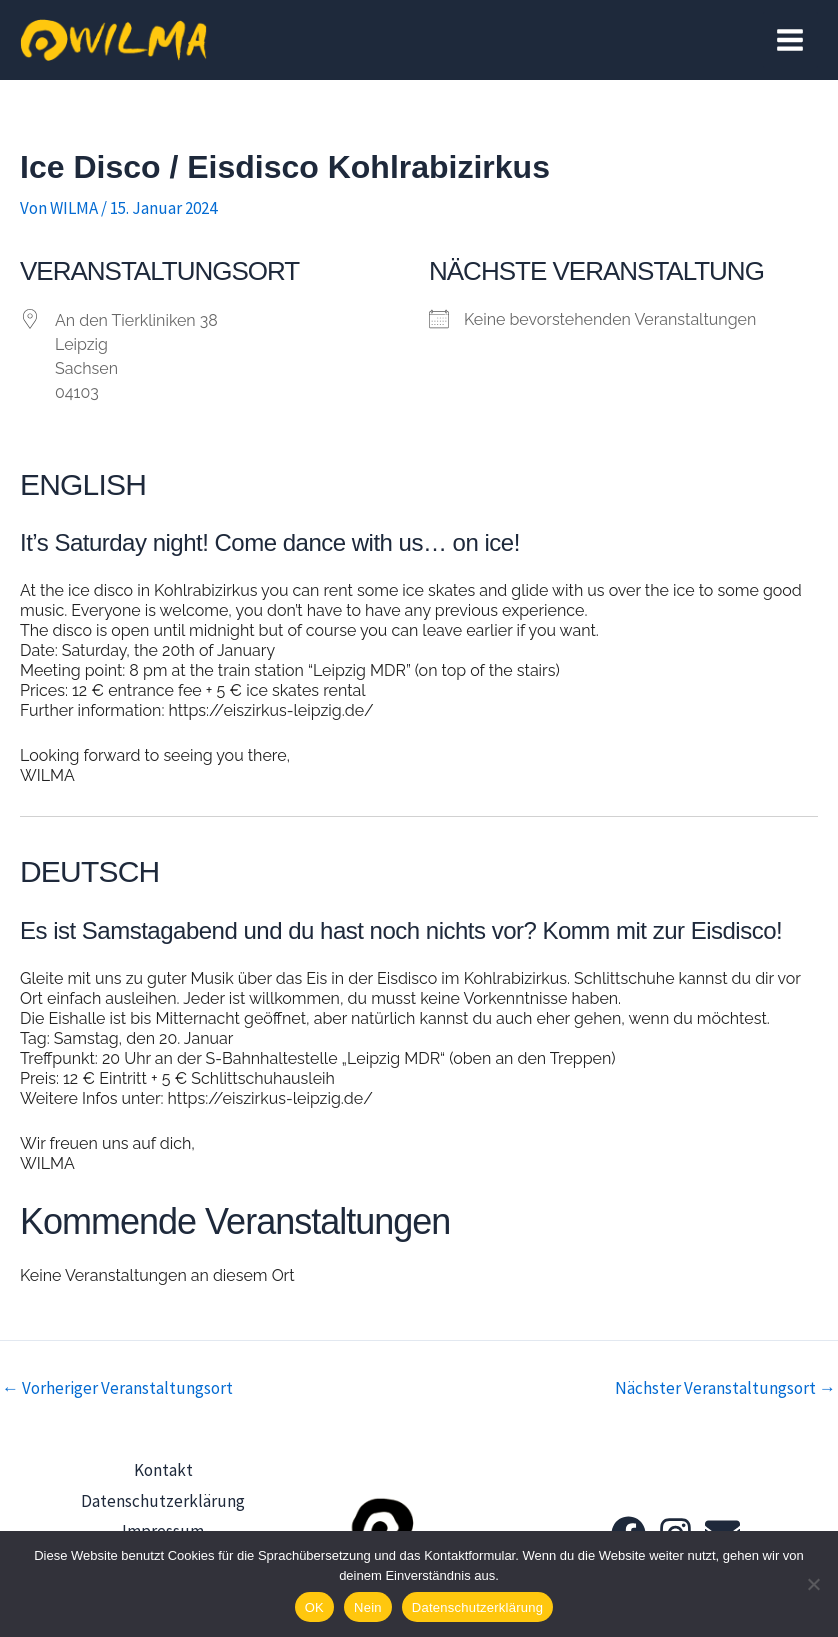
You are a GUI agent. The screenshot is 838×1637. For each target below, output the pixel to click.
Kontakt (163, 1469)
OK (314, 1607)
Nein (368, 1607)
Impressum (163, 1523)
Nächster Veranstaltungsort (725, 1388)
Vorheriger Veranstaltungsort (117, 1388)
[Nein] (813, 1584)
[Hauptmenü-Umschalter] (791, 40)
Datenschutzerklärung (163, 1496)
